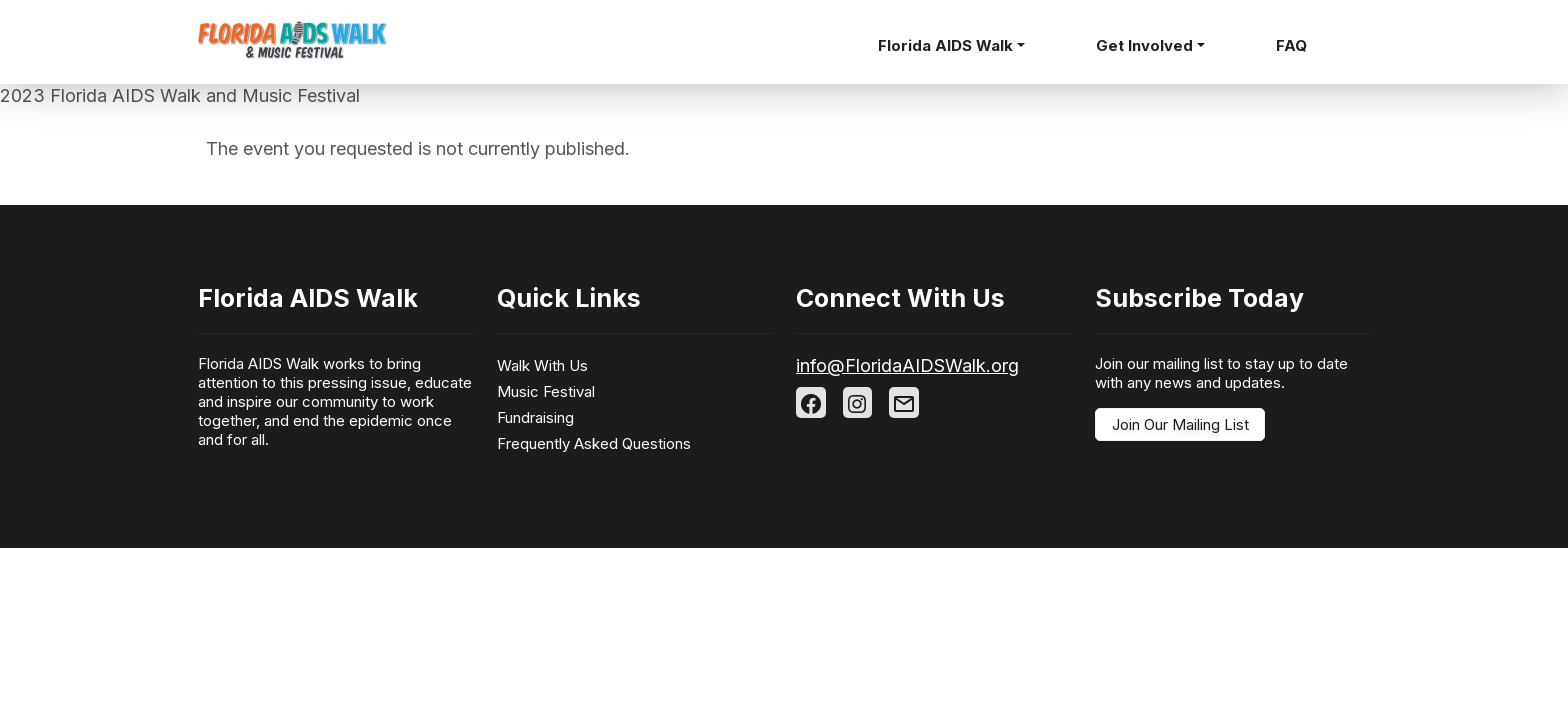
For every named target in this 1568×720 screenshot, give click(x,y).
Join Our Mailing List (1180, 424)
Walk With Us (542, 365)
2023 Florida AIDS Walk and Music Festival (180, 95)
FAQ (1291, 45)
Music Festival (546, 391)
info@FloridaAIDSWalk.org (907, 365)
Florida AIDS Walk (945, 45)
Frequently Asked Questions (594, 443)
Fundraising (535, 417)
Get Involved (1144, 45)
